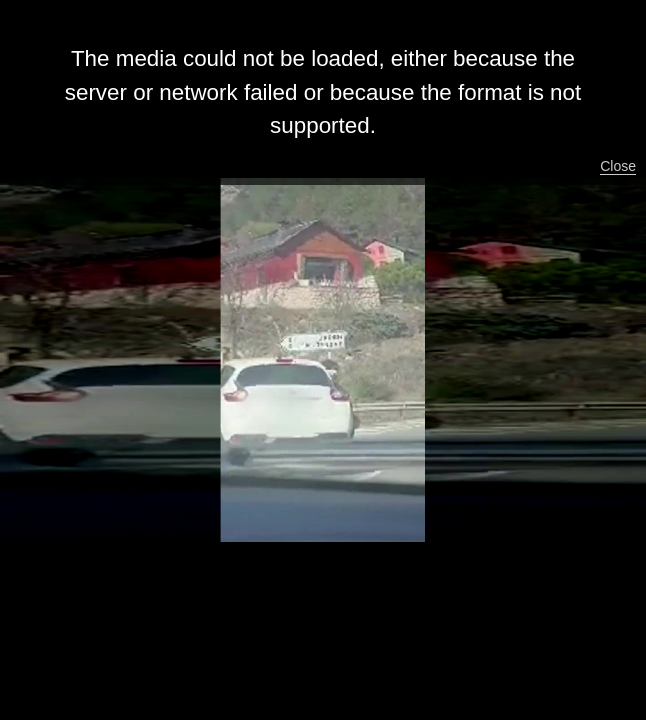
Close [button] (618, 166)
